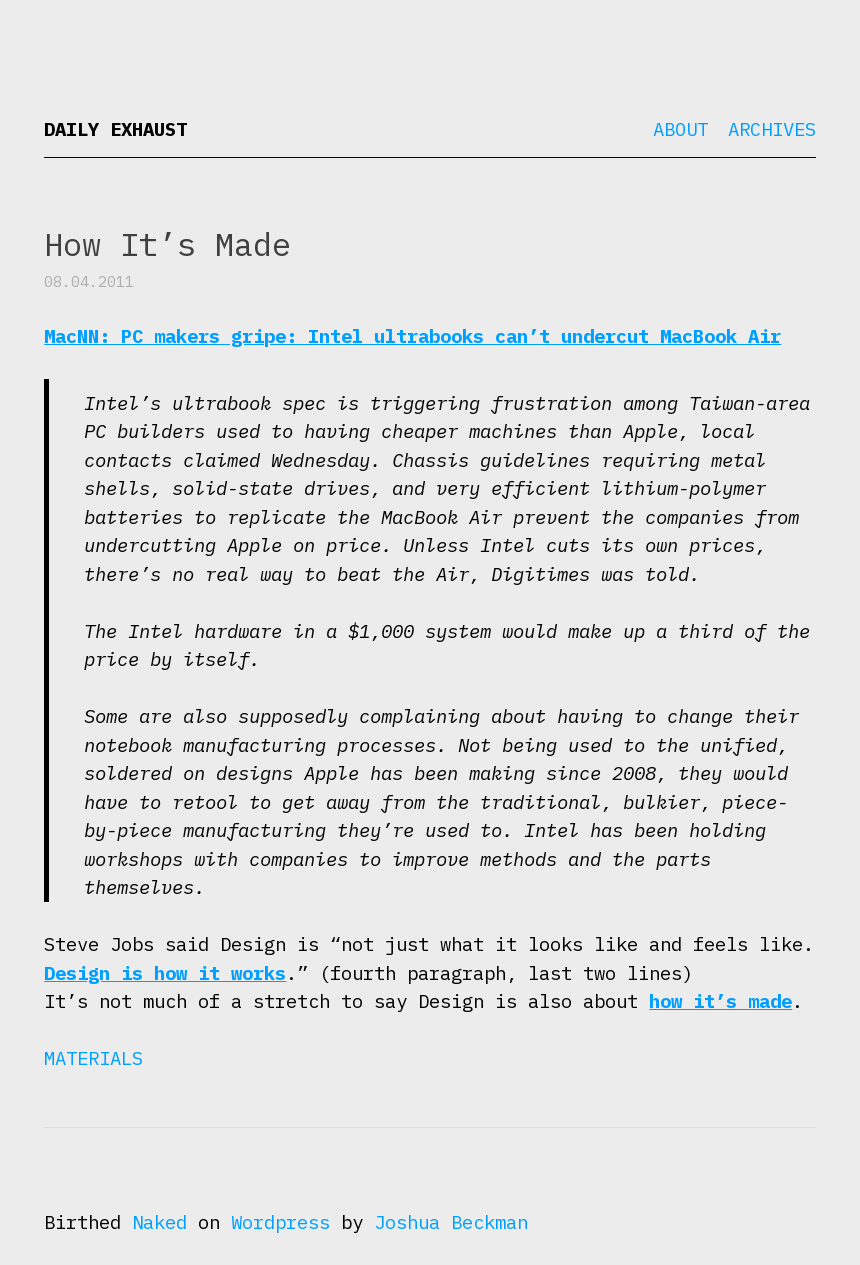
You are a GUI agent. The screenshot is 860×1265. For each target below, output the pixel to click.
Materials (93, 1058)
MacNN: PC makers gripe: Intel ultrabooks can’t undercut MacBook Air (412, 336)
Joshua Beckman (451, 1222)
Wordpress (280, 1222)
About (680, 129)
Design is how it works (165, 973)
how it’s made (720, 1001)
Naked (159, 1222)
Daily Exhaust (115, 129)
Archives (772, 129)
